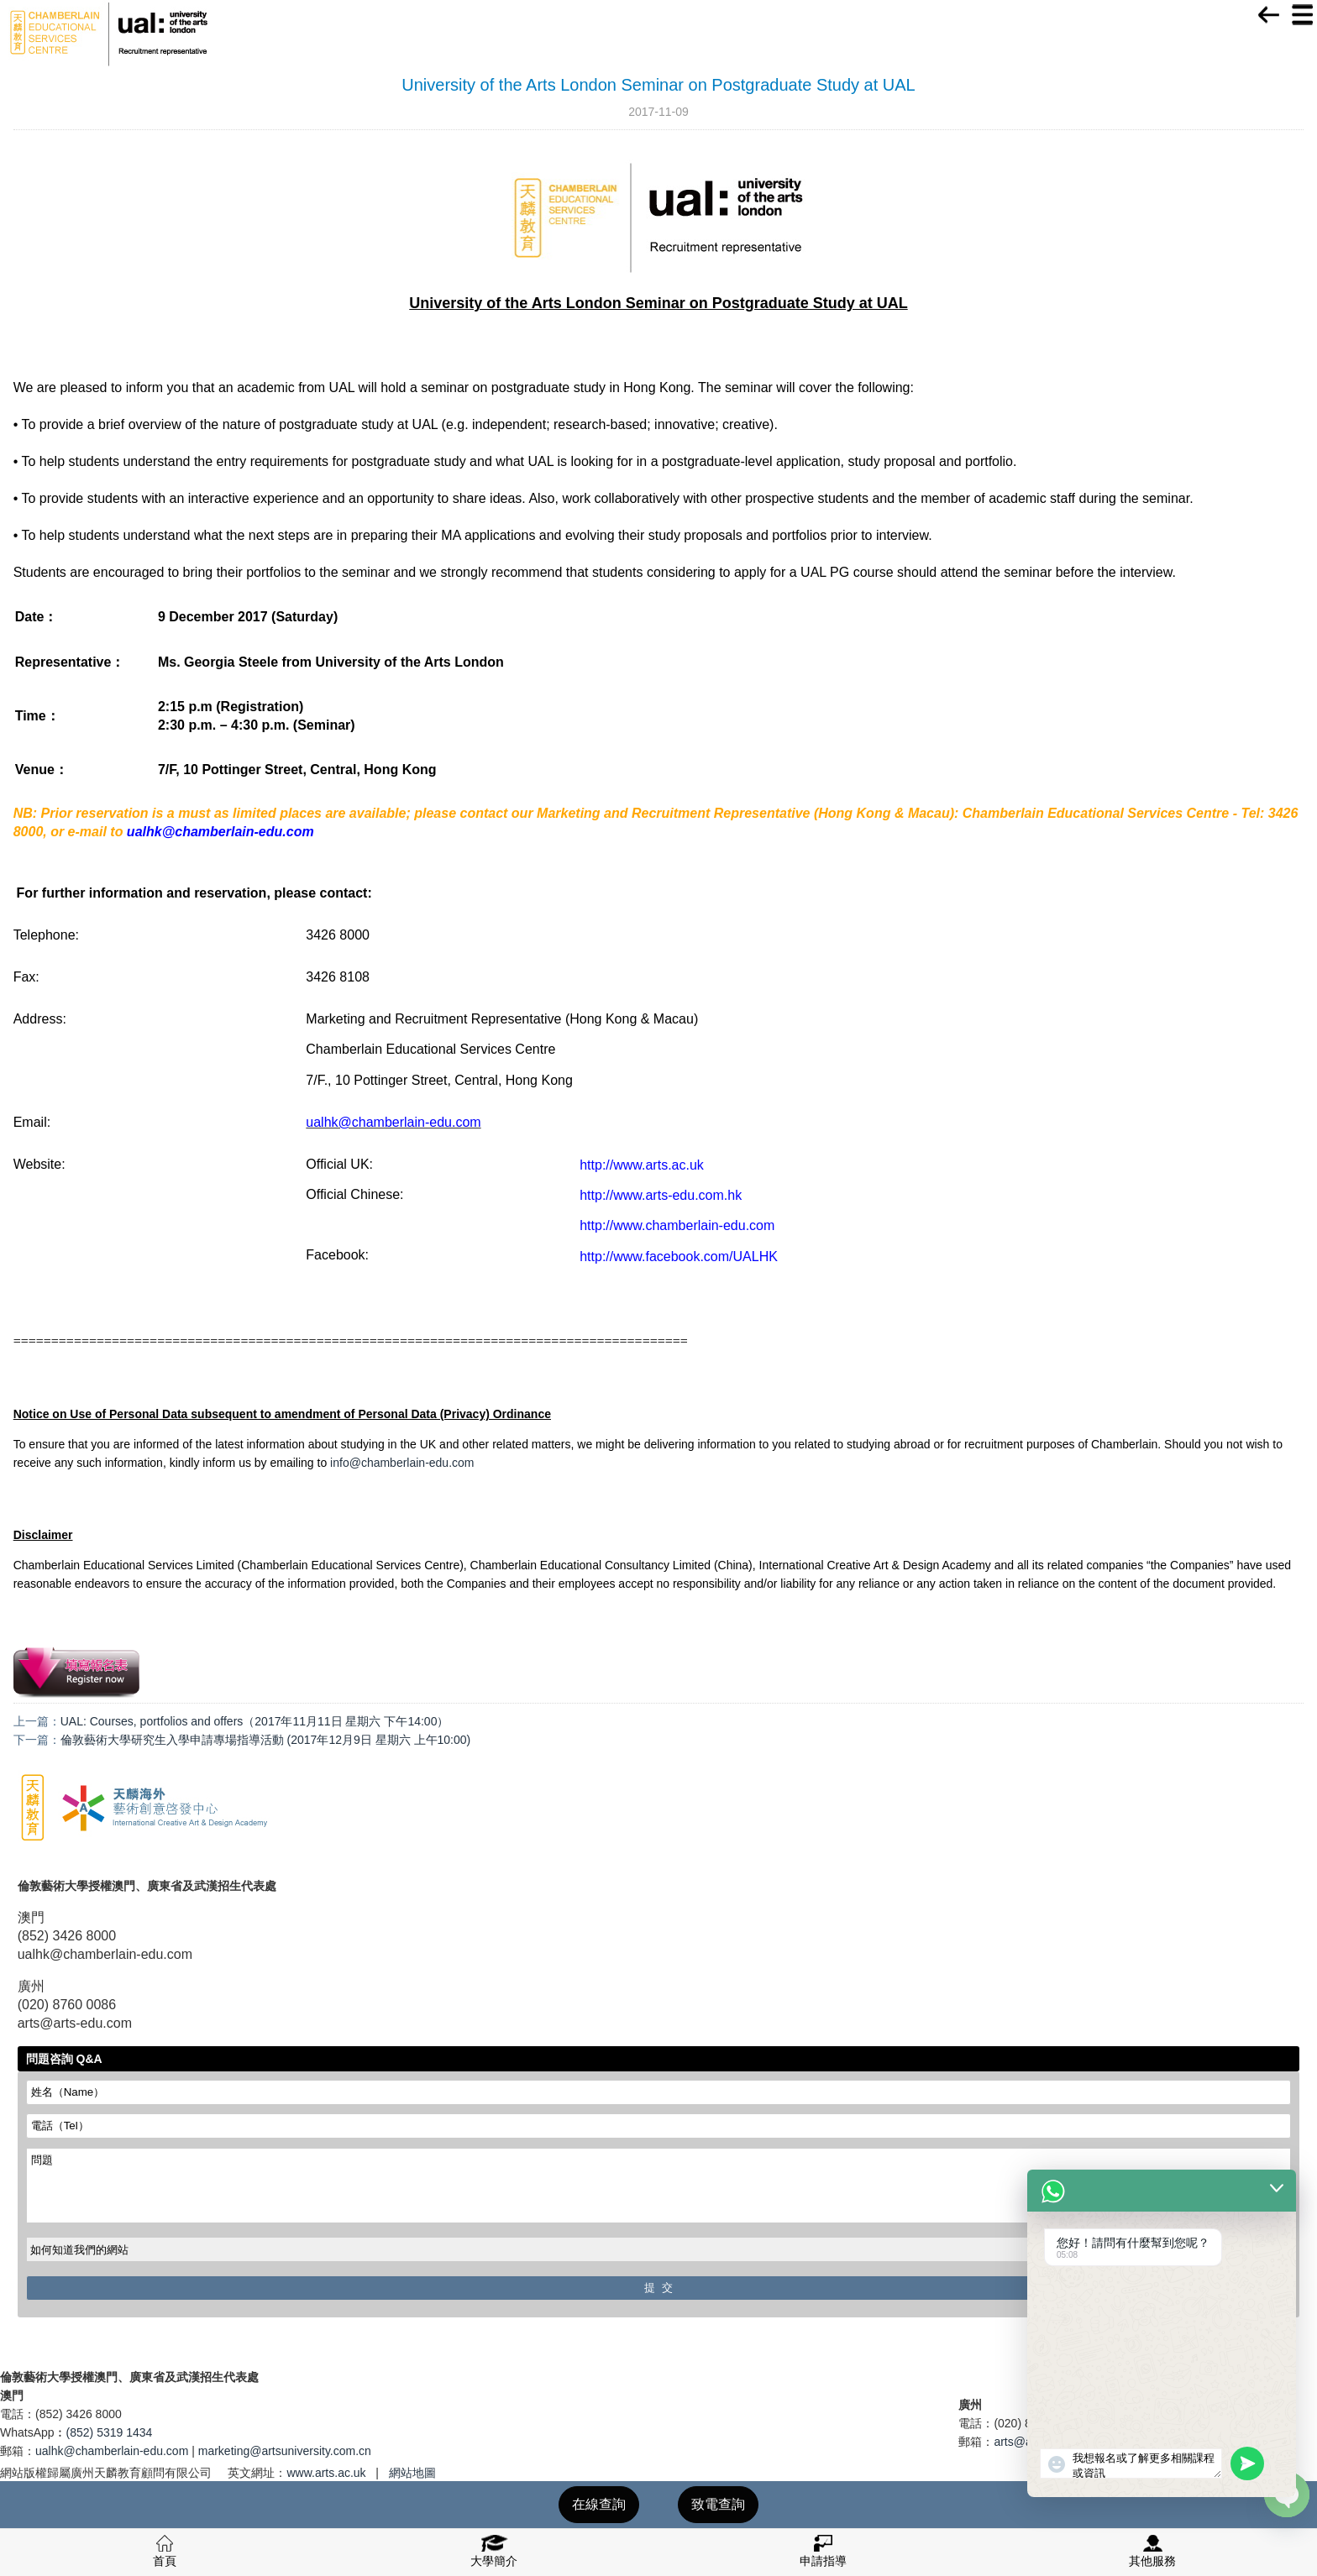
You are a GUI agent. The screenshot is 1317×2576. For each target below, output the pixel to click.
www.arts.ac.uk (325, 2472)
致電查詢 (718, 2504)
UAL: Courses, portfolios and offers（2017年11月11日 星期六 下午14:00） (254, 1721)
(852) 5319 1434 (109, 2432)
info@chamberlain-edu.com (402, 1462)
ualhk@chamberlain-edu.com (111, 2451)
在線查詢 (599, 2504)
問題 (659, 2185)
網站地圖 (412, 2472)
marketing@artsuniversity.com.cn (284, 2451)
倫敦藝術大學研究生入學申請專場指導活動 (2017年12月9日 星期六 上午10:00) (265, 1739)
